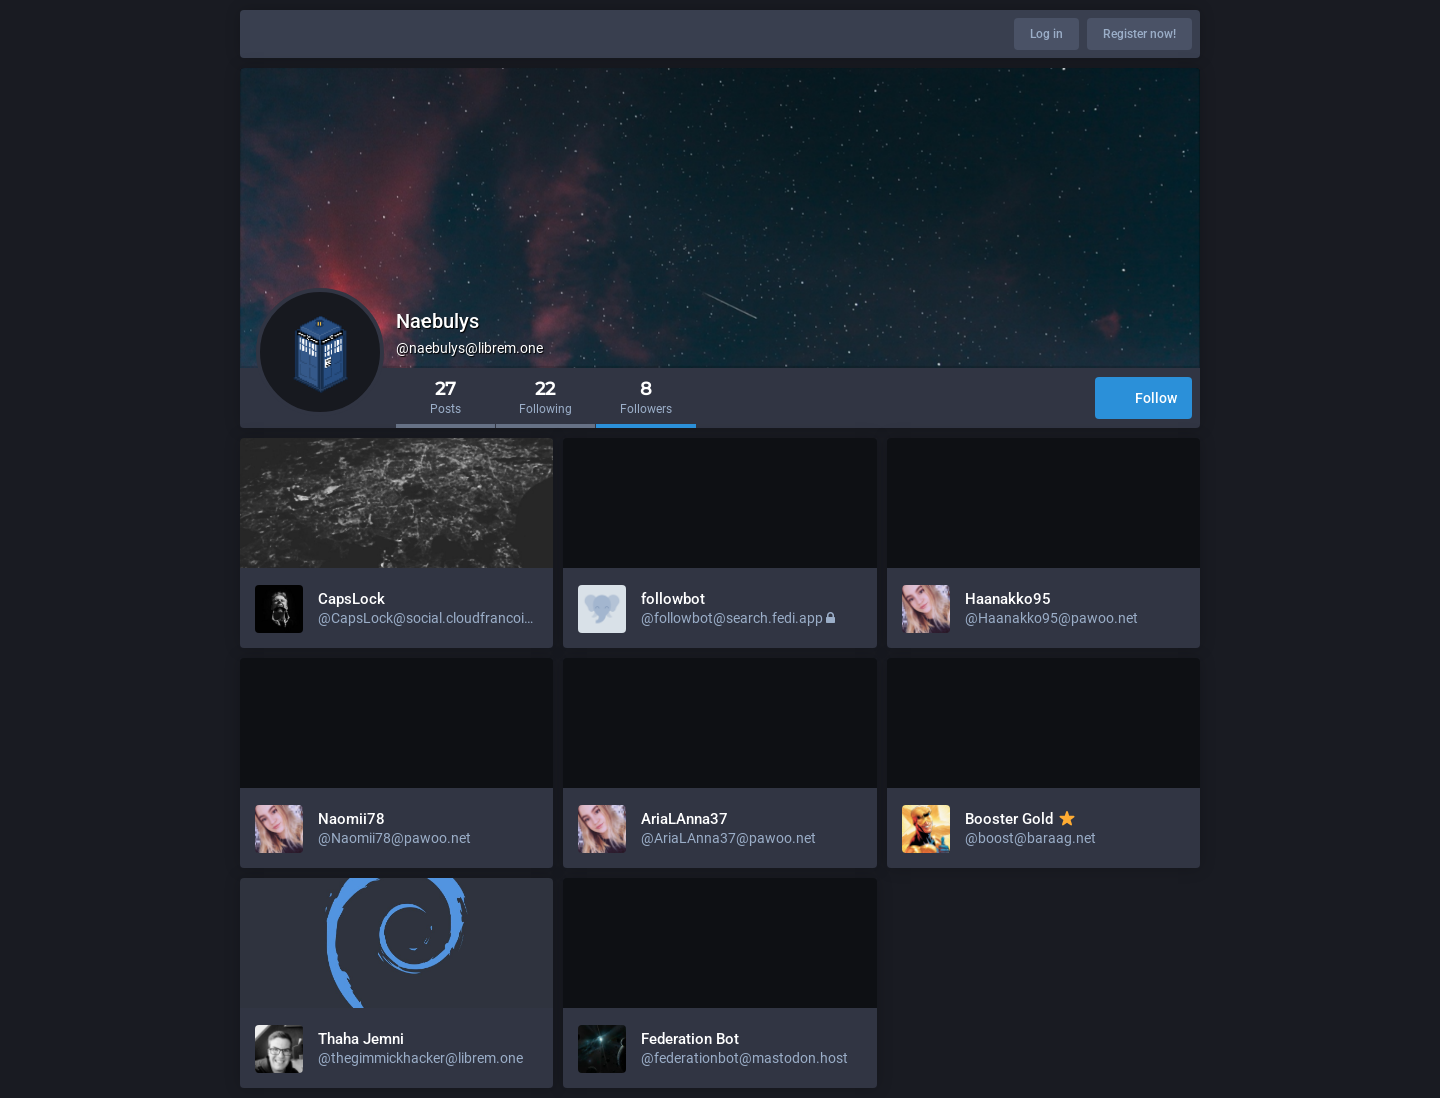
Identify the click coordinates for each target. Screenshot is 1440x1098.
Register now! (1139, 34)
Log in (1046, 34)
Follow (1143, 399)
